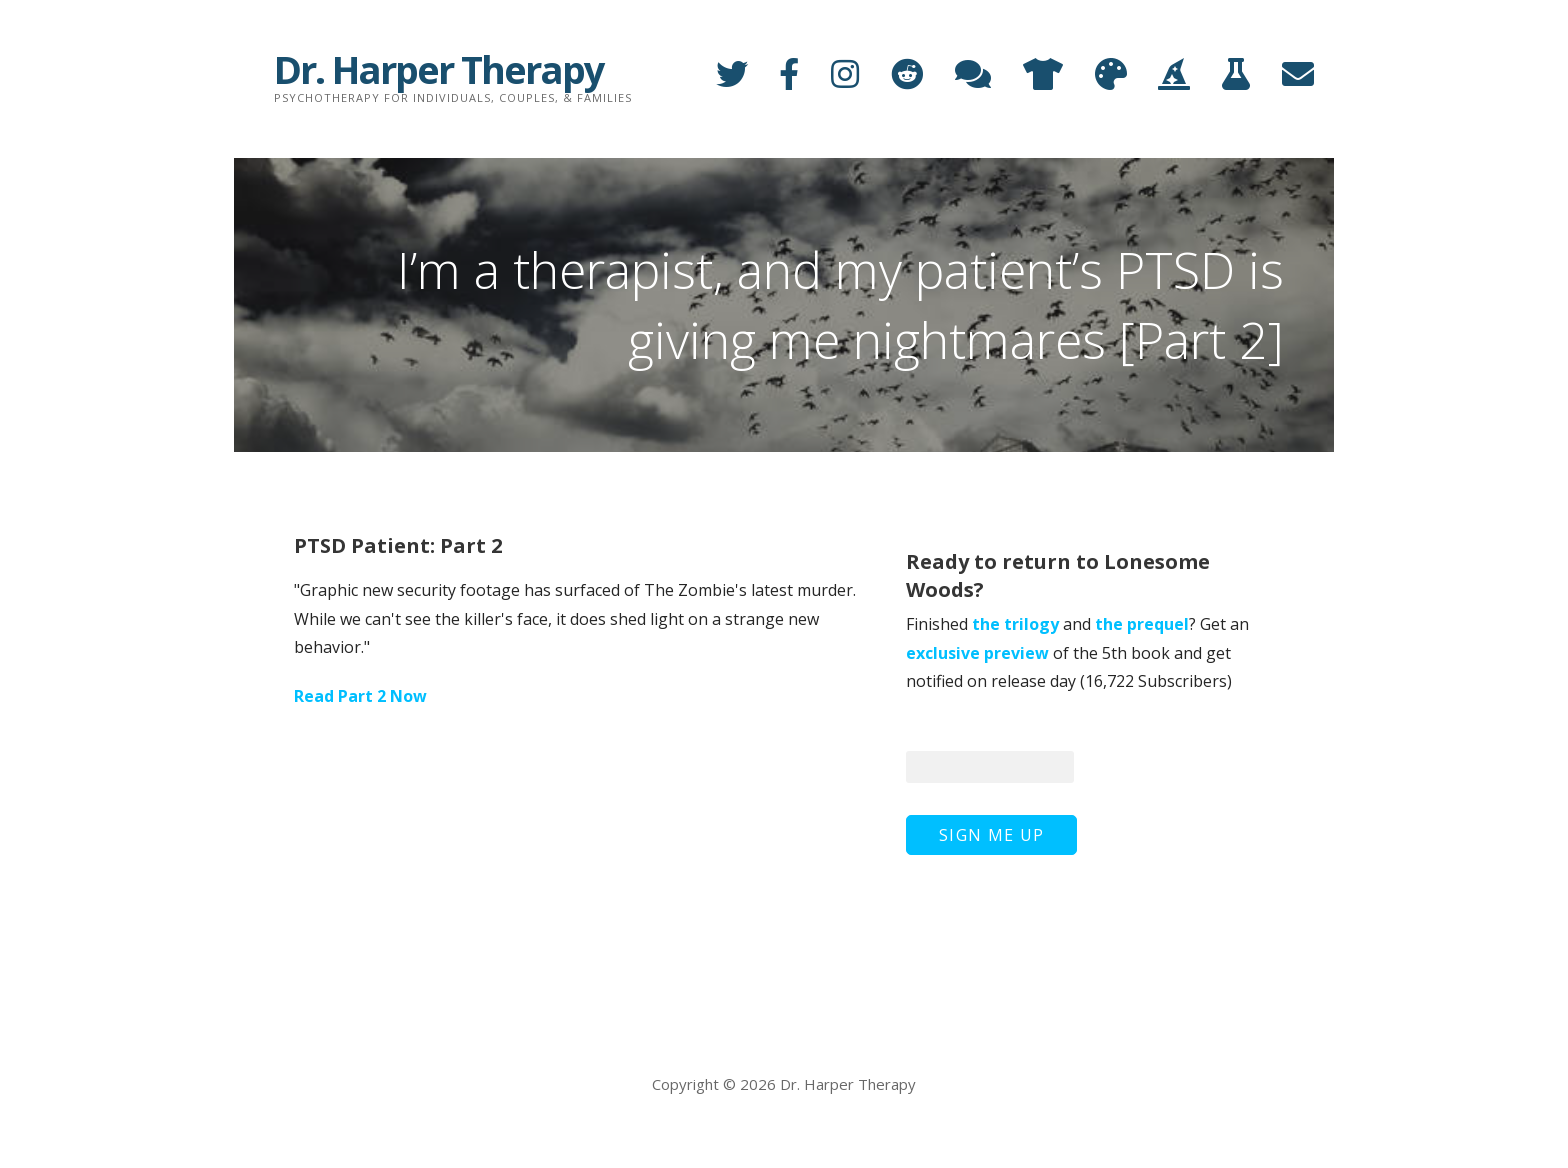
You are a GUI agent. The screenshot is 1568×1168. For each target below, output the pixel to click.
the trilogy (1015, 624)
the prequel (1142, 624)
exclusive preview (977, 653)
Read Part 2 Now (360, 696)
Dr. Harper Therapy (439, 69)
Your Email (948, 728)
